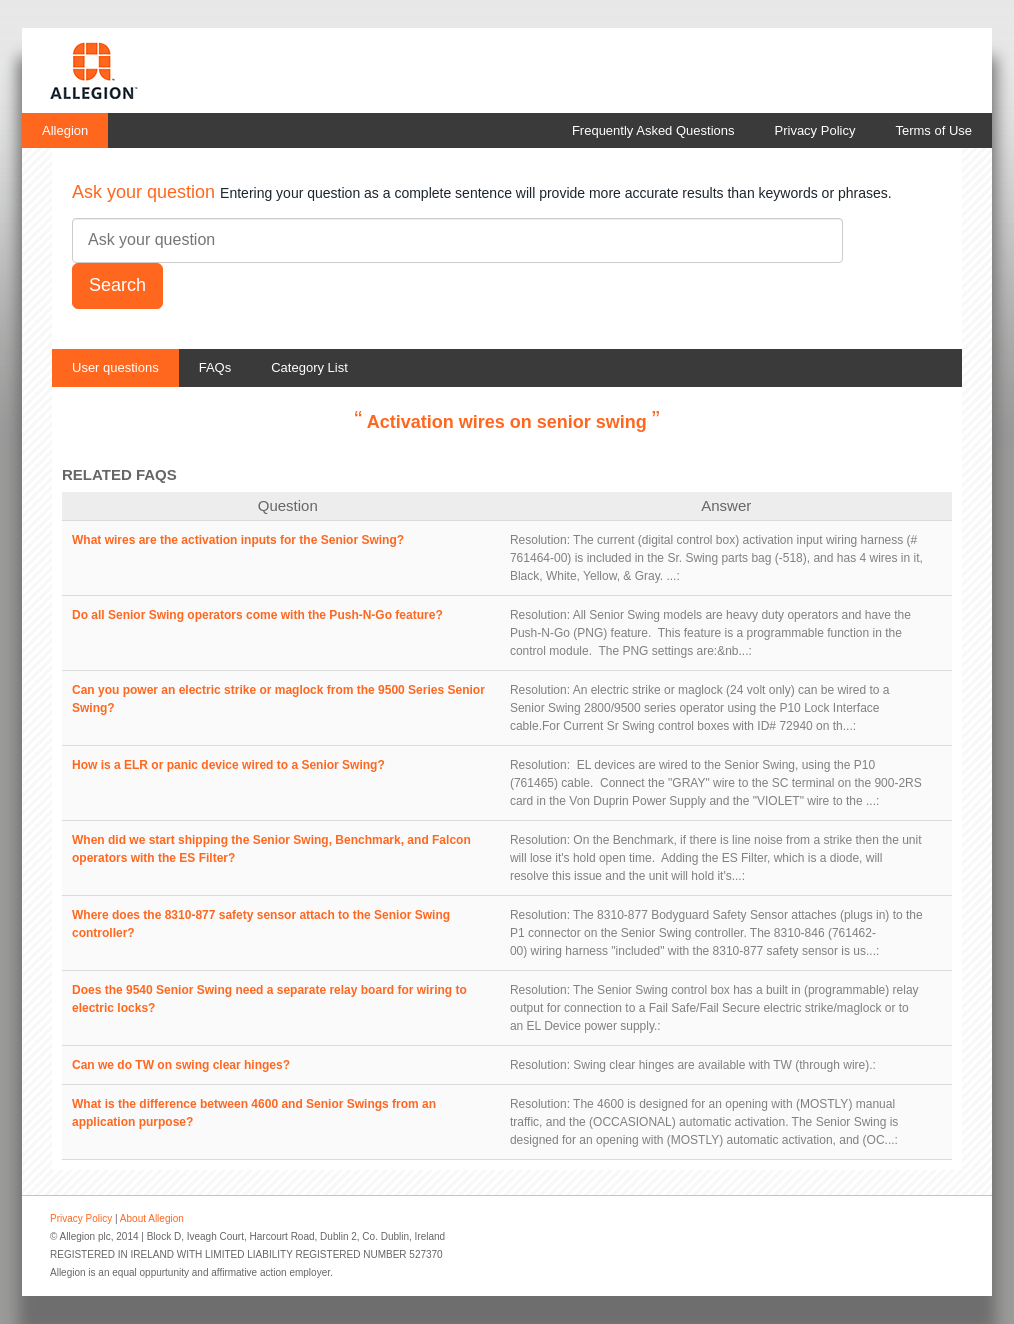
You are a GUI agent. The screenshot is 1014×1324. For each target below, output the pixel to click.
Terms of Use (933, 130)
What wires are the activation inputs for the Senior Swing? (238, 540)
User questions (115, 367)
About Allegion (152, 1218)
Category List (309, 367)
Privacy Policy (815, 130)
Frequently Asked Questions (653, 130)
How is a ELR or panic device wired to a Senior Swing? (228, 765)
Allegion (65, 130)
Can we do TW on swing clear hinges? (181, 1065)
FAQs (215, 367)
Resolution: (540, 540)
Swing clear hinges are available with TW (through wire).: (724, 1065)
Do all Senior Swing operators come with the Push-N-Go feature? (257, 615)
